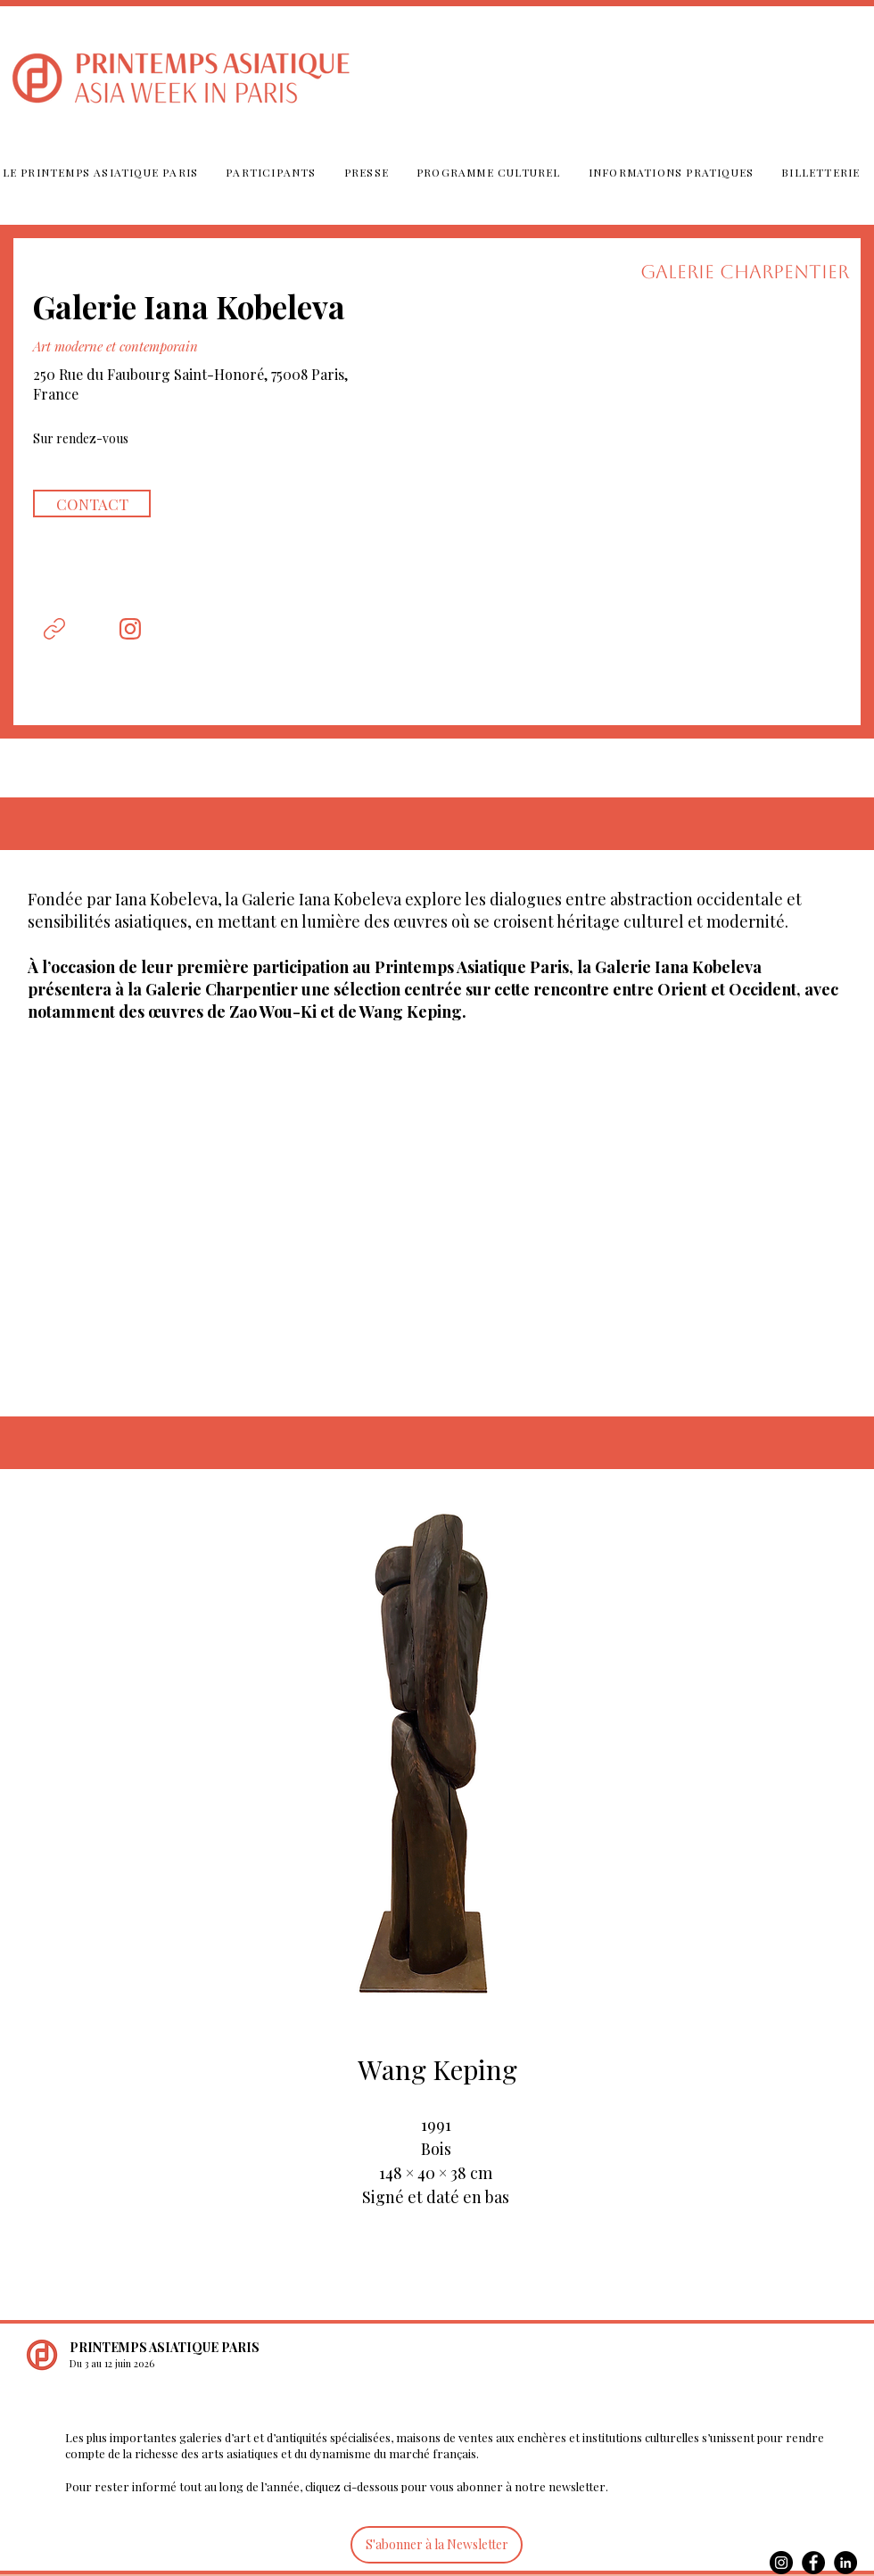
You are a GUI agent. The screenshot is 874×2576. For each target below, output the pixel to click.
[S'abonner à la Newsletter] (436, 2545)
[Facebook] (813, 2562)
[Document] (54, 629)
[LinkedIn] (845, 2562)
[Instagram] (781, 2562)
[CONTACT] (92, 503)
